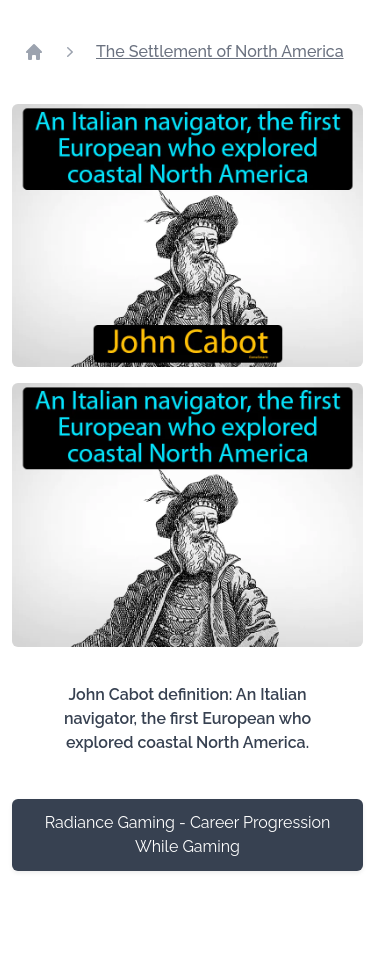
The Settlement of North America (220, 51)
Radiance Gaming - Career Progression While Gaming (188, 834)
